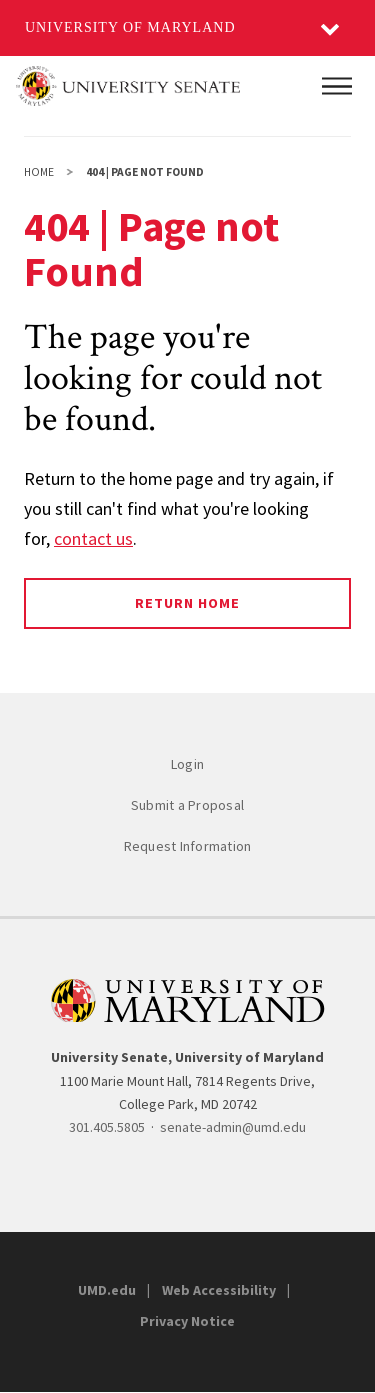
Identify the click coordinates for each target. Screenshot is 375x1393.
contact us (93, 538)
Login (187, 764)
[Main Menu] (337, 86)
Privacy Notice (187, 1321)
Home (39, 172)
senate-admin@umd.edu (233, 1127)
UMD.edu (107, 1290)
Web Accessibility (219, 1290)
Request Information (188, 846)
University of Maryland (130, 27)
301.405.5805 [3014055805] (107, 1127)
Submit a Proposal (187, 805)
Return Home (187, 603)
